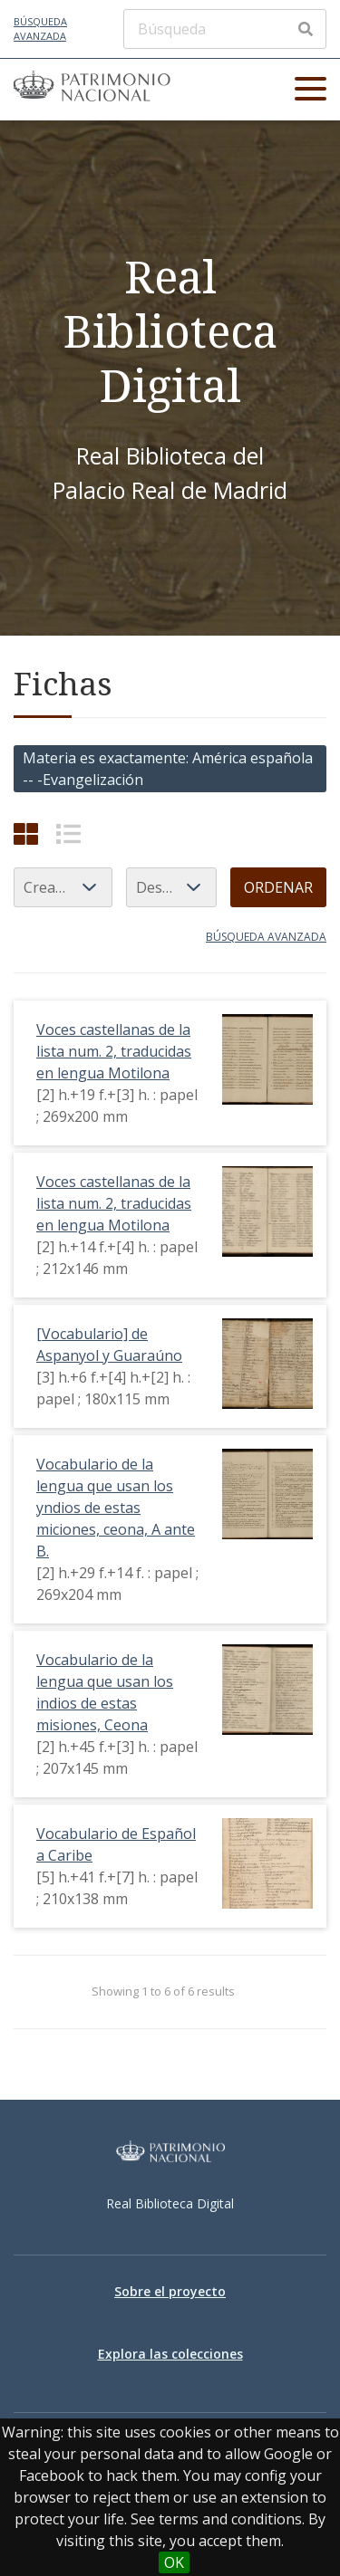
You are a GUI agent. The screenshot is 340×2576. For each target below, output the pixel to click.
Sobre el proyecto (170, 2291)
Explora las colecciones (170, 2353)
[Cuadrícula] (26, 833)
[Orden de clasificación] (171, 887)
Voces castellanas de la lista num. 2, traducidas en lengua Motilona (113, 1051)
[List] (68, 833)
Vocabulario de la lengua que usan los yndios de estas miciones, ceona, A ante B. (115, 1507)
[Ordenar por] (63, 887)
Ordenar (278, 887)
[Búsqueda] (224, 29)
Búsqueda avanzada (40, 28)
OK (174, 2562)
